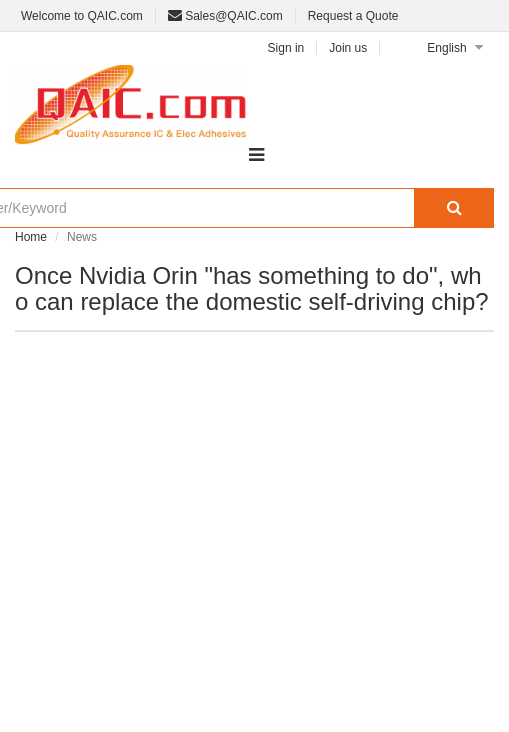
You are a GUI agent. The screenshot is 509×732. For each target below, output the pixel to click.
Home (31, 237)
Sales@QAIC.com (225, 16)
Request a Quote (353, 16)
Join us (348, 48)
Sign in (286, 48)
